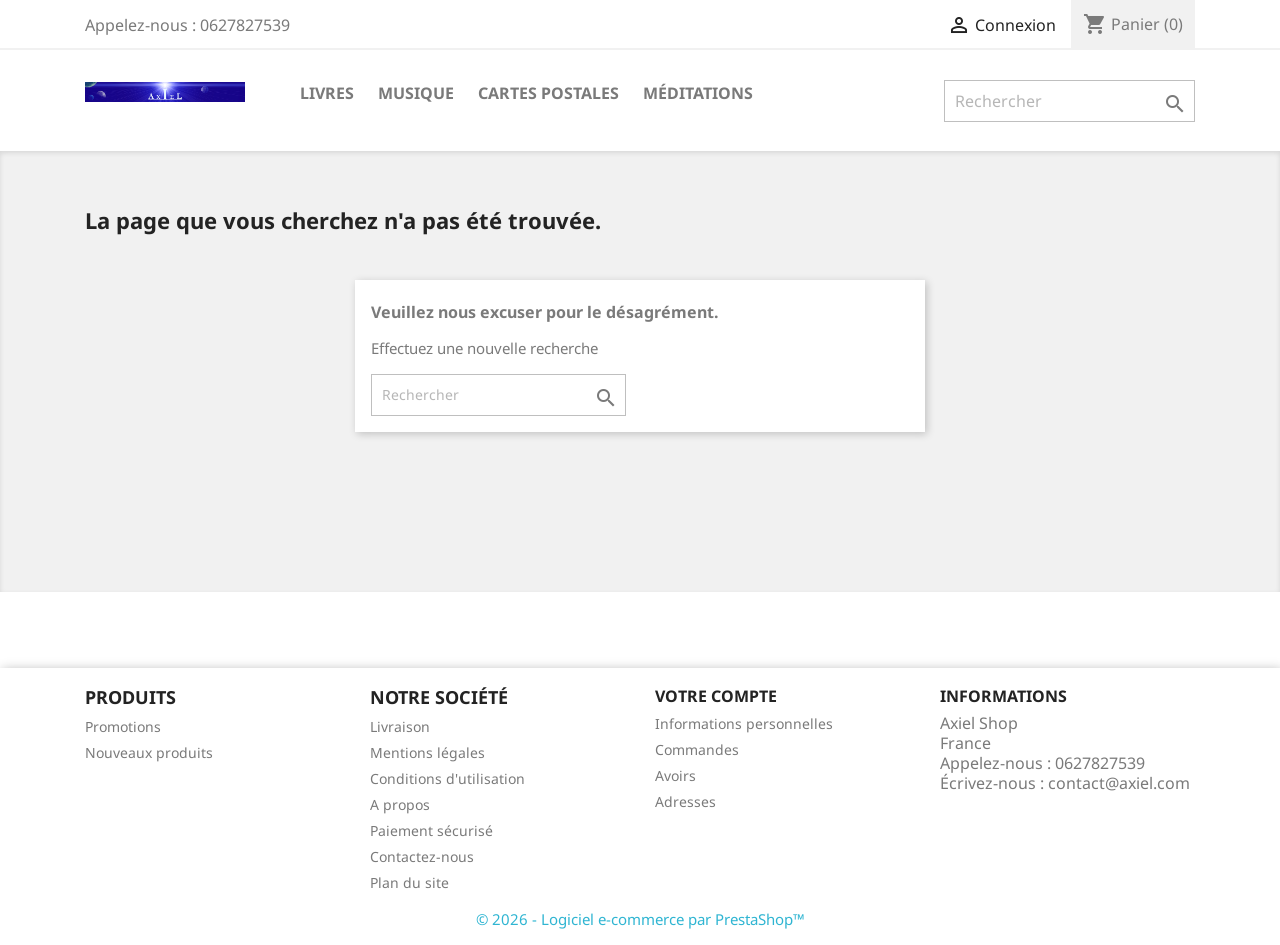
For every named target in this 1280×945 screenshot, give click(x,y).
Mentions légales (427, 752)
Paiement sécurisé (431, 830)
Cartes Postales (548, 93)
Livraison (400, 726)
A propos (400, 804)
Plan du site (409, 882)
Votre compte (716, 696)
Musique (416, 93)
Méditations (698, 93)
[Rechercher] (1069, 101)
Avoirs (675, 775)
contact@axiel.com (1119, 783)
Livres (327, 93)
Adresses (685, 801)
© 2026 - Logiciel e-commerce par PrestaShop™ (640, 919)
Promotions (123, 726)
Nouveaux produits (149, 752)
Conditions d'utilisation (447, 778)
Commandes (697, 749)
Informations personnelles (744, 723)
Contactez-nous (422, 856)
